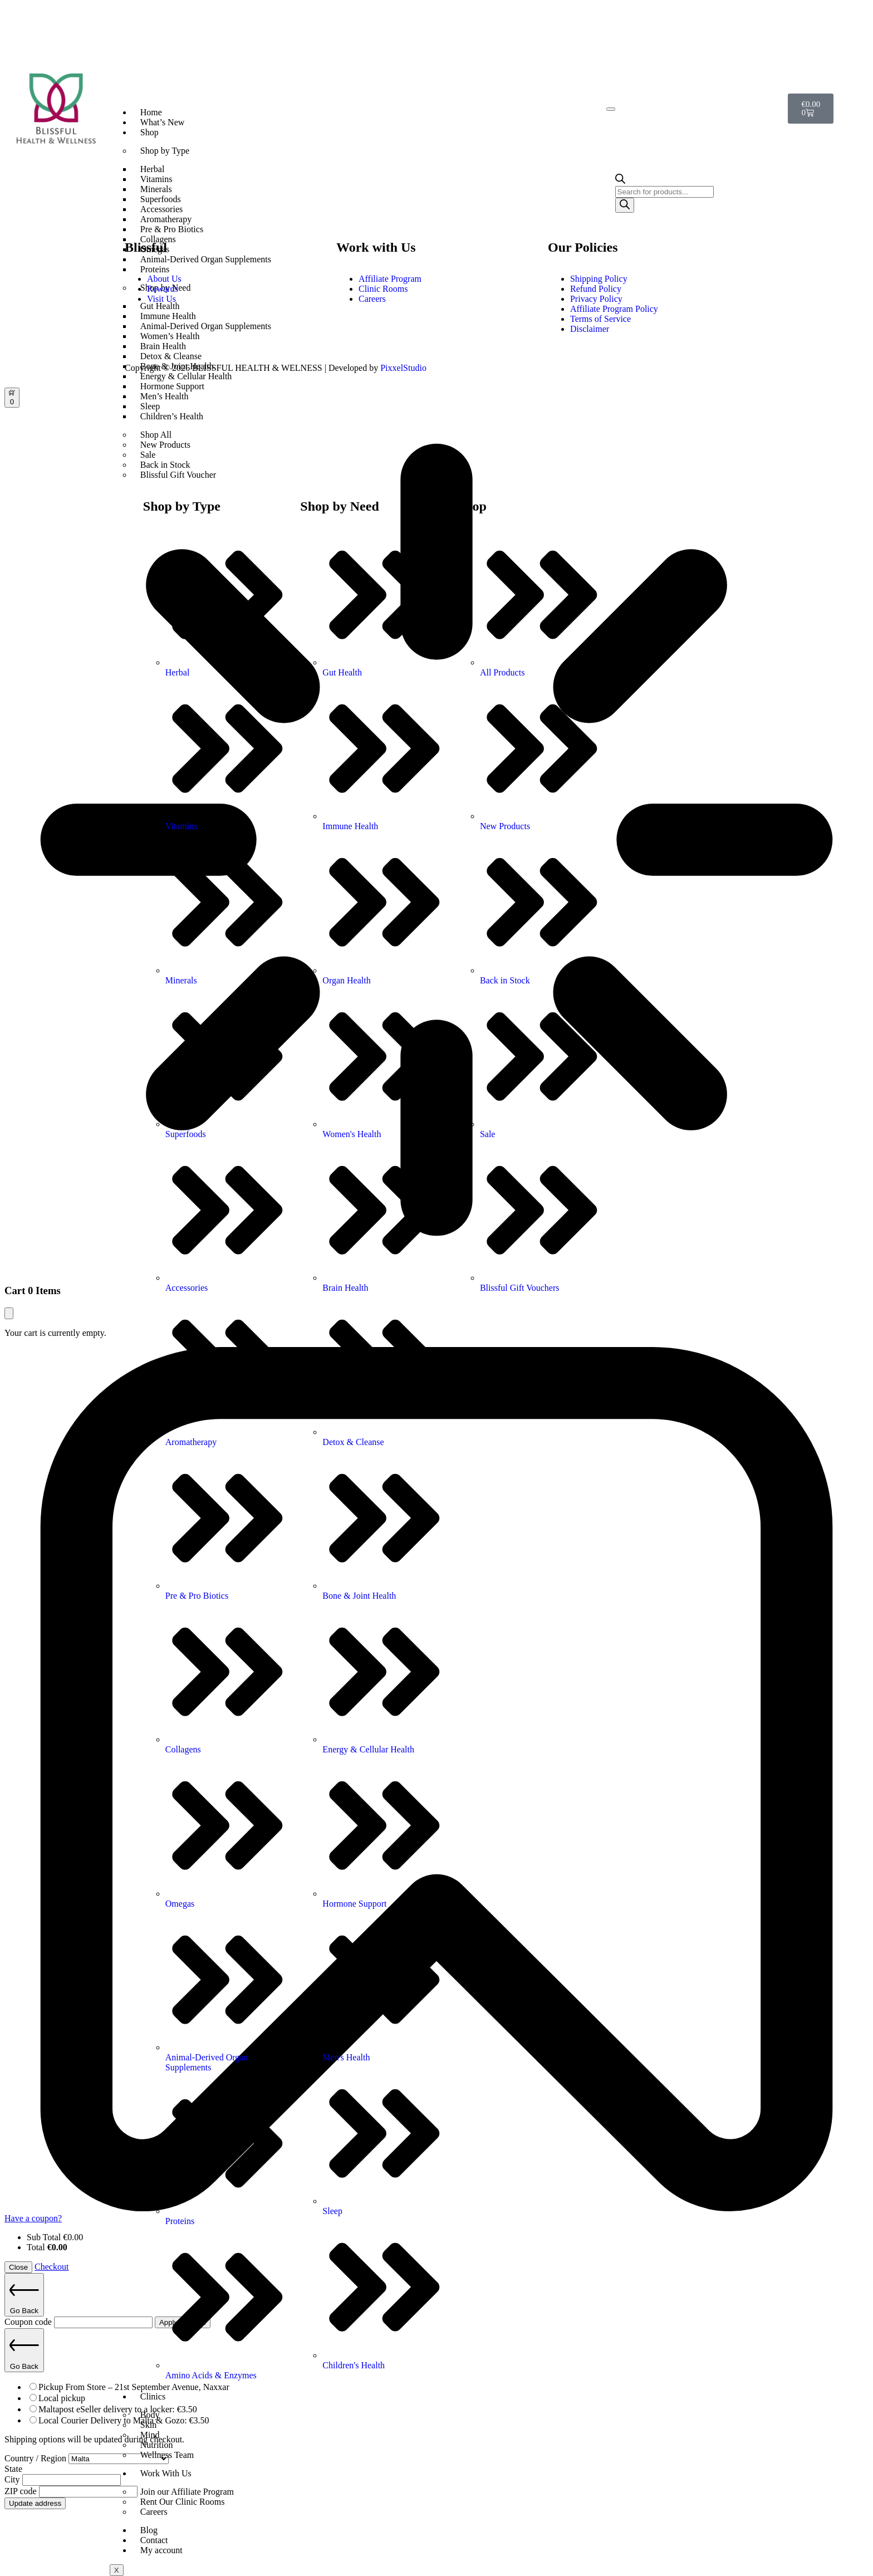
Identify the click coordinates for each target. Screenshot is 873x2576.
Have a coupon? (33, 2218)
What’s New (162, 122)
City (13, 2479)
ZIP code (21, 2491)
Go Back (24, 2295)
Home (151, 112)
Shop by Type (164, 150)
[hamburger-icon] (610, 109)
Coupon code (29, 2322)
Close (18, 2267)
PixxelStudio (403, 368)
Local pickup (61, 2398)
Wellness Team (167, 2455)
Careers (154, 2511)
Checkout (51, 2266)
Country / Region (36, 2458)
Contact (154, 2540)
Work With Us (166, 2473)
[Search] (624, 205)
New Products (165, 444)
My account (161, 2550)
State (13, 2469)
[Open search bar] (620, 180)
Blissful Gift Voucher (178, 474)
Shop (149, 132)
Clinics (152, 2396)
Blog (149, 2530)
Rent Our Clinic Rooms (182, 2501)
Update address (35, 2503)
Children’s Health (171, 416)
